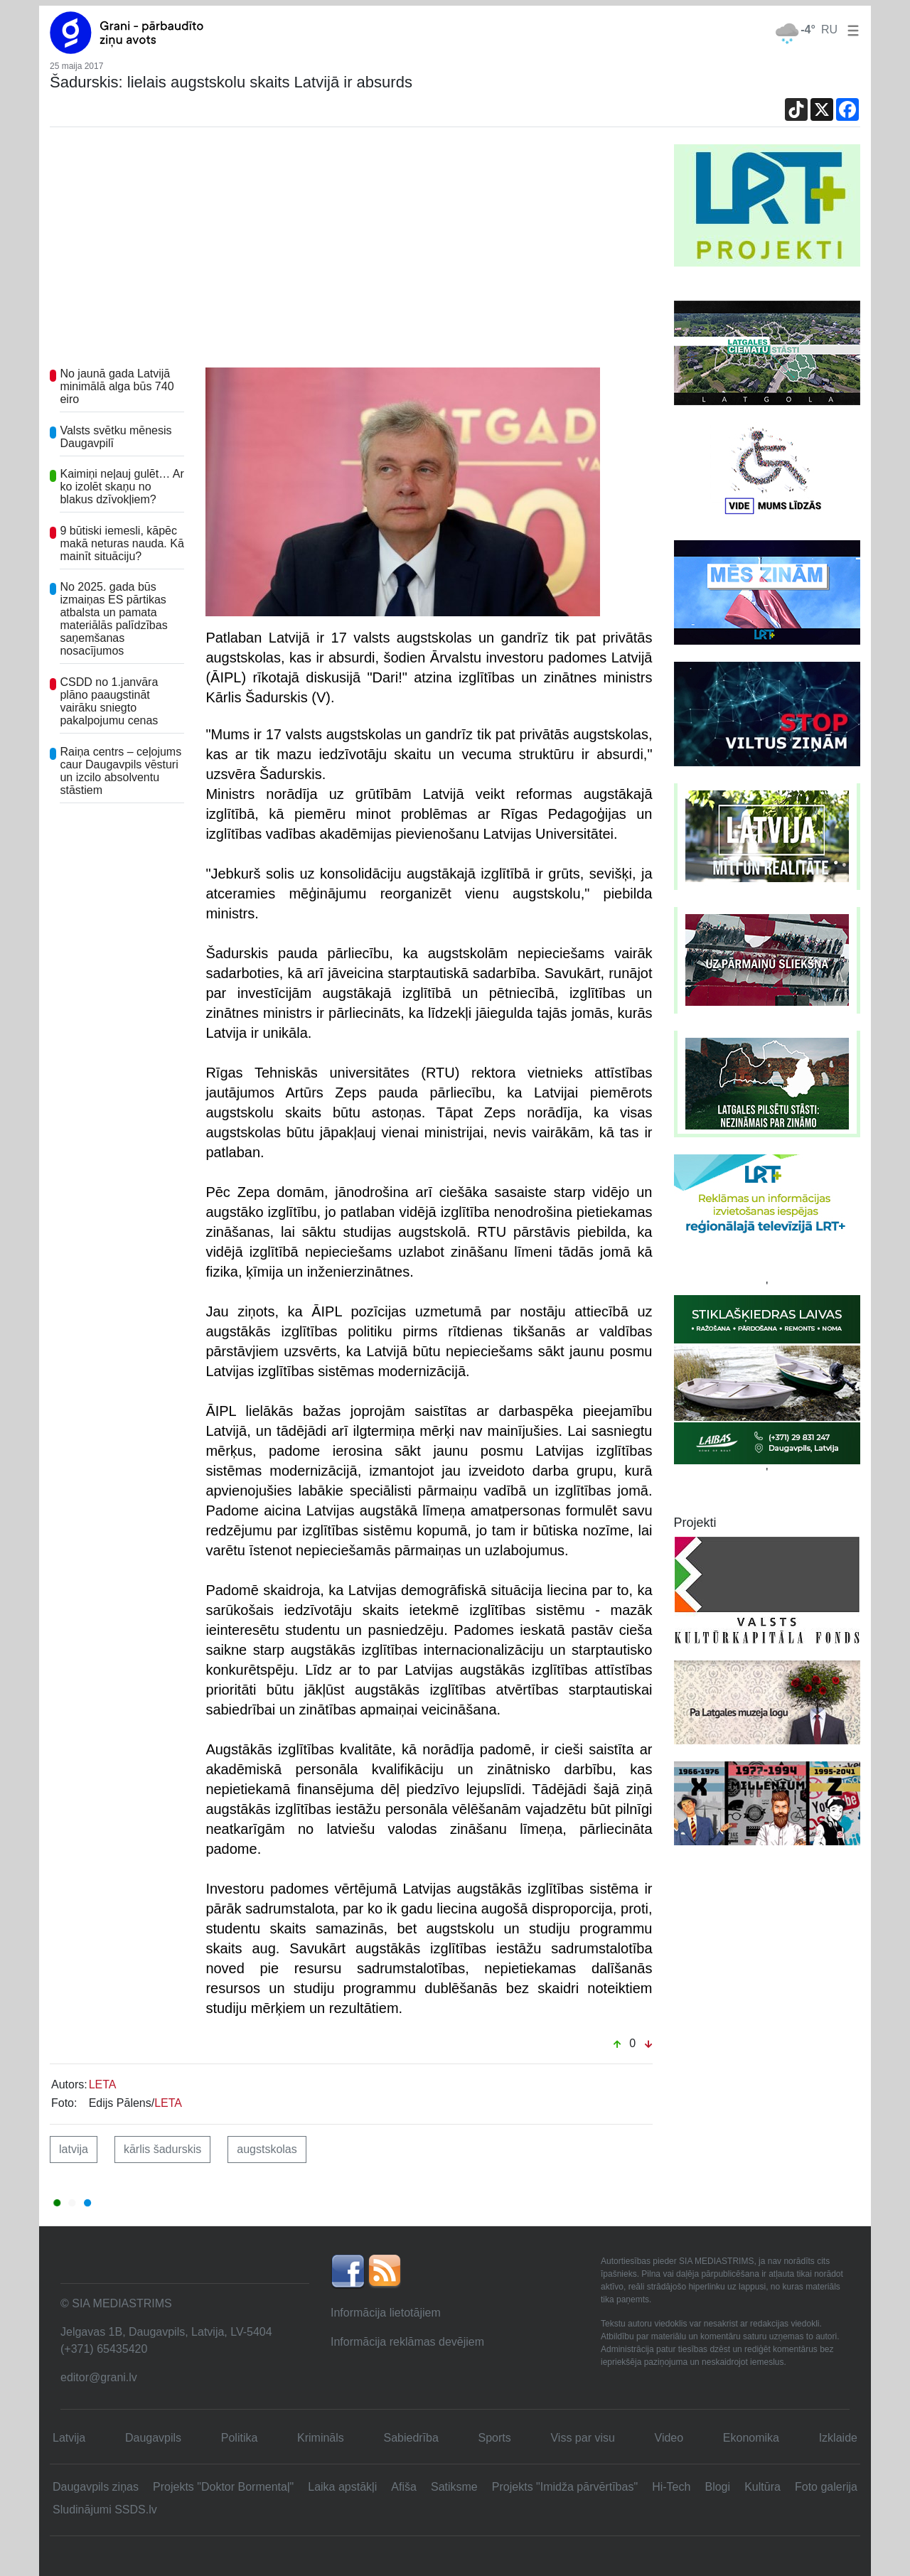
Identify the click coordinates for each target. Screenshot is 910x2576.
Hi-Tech (671, 2487)
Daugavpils (153, 2438)
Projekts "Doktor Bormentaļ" (223, 2487)
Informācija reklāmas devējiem (407, 2342)
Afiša (404, 2487)
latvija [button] (73, 2149)
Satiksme (454, 2487)
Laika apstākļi (342, 2487)
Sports (494, 2438)
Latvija (69, 2438)
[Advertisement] (351, 250)
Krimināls (320, 2438)
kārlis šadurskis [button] (162, 2149)
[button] (850, 29)
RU (829, 29)
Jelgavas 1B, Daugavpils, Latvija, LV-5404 (166, 2332)
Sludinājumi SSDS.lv (105, 2509)
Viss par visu (582, 2438)
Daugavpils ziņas (96, 2487)
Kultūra (762, 2487)
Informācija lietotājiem (386, 2313)
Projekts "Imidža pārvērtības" (565, 2487)
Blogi (717, 2487)
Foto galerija (826, 2487)
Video (669, 2438)
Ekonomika (751, 2438)
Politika (239, 2438)
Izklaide (838, 2438)
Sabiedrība (410, 2438)
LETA (103, 2084)
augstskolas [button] (267, 2149)
